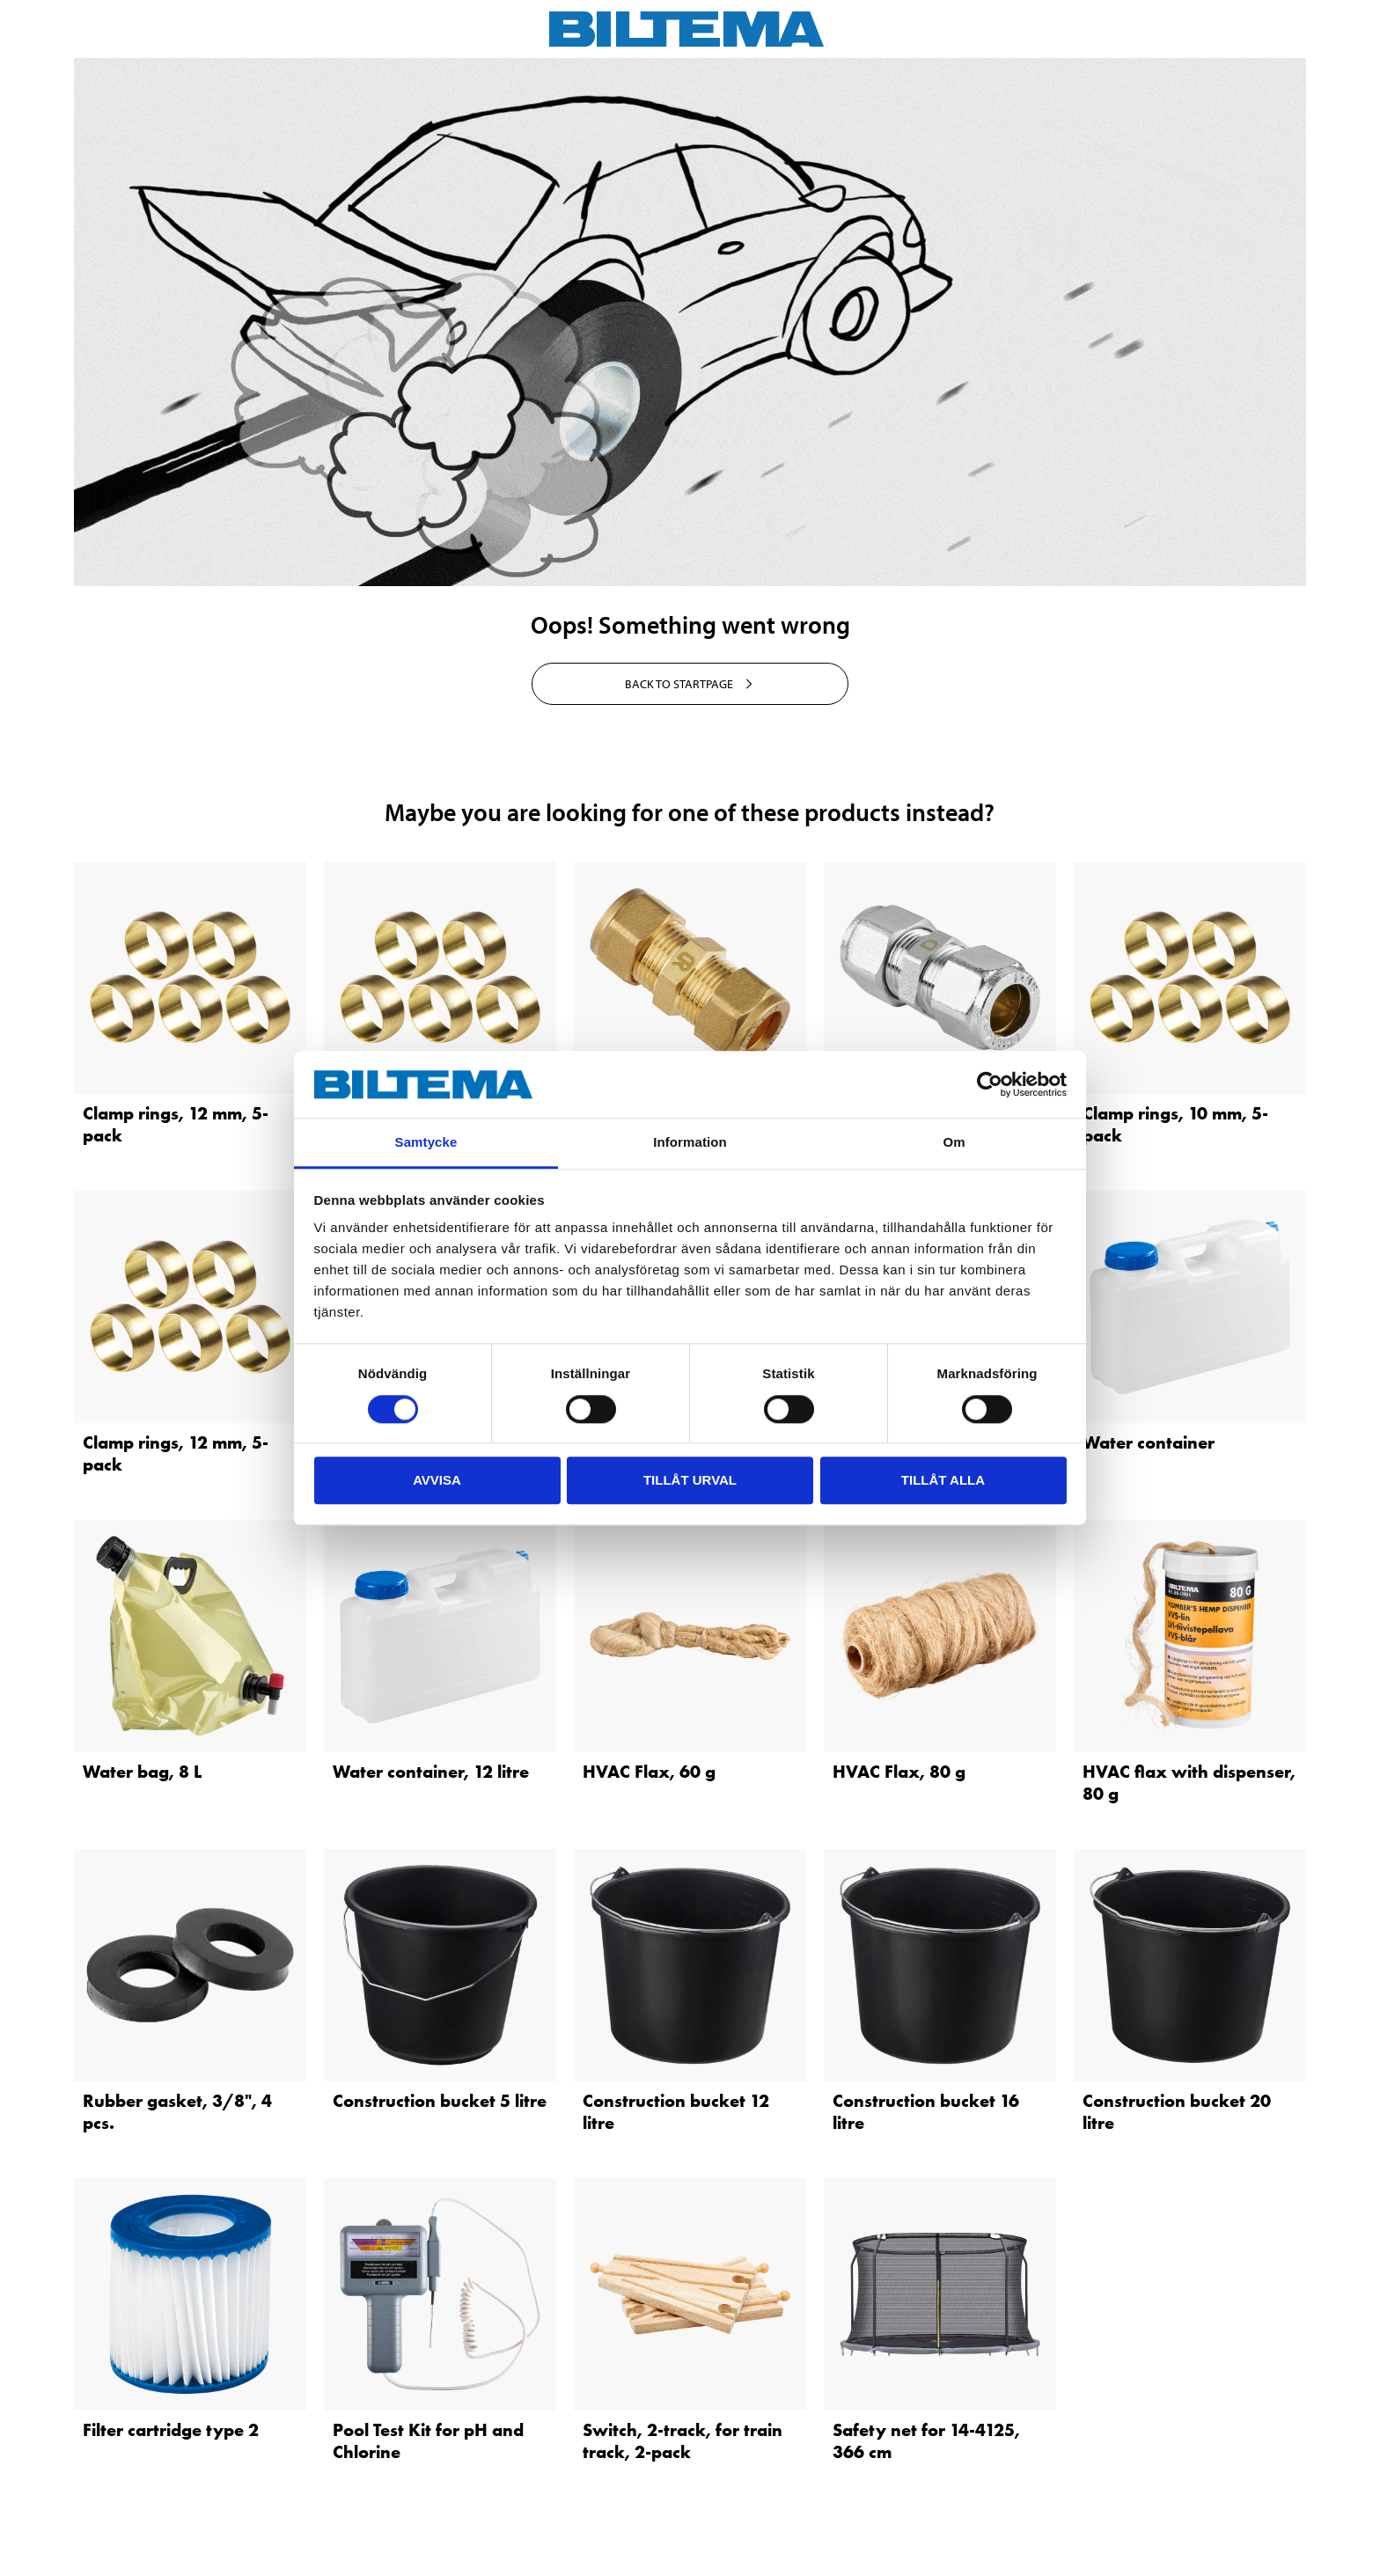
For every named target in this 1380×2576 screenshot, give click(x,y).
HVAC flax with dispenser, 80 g (1189, 1782)
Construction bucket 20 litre (1177, 2111)
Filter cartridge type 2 (171, 2429)
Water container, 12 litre (431, 1771)
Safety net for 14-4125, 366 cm (926, 2440)
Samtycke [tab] (426, 1142)
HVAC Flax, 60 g (649, 1771)
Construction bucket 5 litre (440, 2100)
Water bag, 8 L (142, 1771)
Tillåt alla (943, 1479)
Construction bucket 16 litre (926, 2111)
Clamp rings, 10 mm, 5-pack (1175, 1124)
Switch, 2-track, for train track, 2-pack (682, 2440)
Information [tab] (690, 1142)
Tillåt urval (690, 1479)
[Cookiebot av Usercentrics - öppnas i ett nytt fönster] (990, 1084)
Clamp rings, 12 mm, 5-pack (175, 1124)
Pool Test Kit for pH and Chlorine (428, 2440)
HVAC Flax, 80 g (899, 1771)
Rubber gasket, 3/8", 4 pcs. (177, 2111)
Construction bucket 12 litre (676, 2111)
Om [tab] (954, 1142)
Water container (1149, 1442)
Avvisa (437, 1479)
